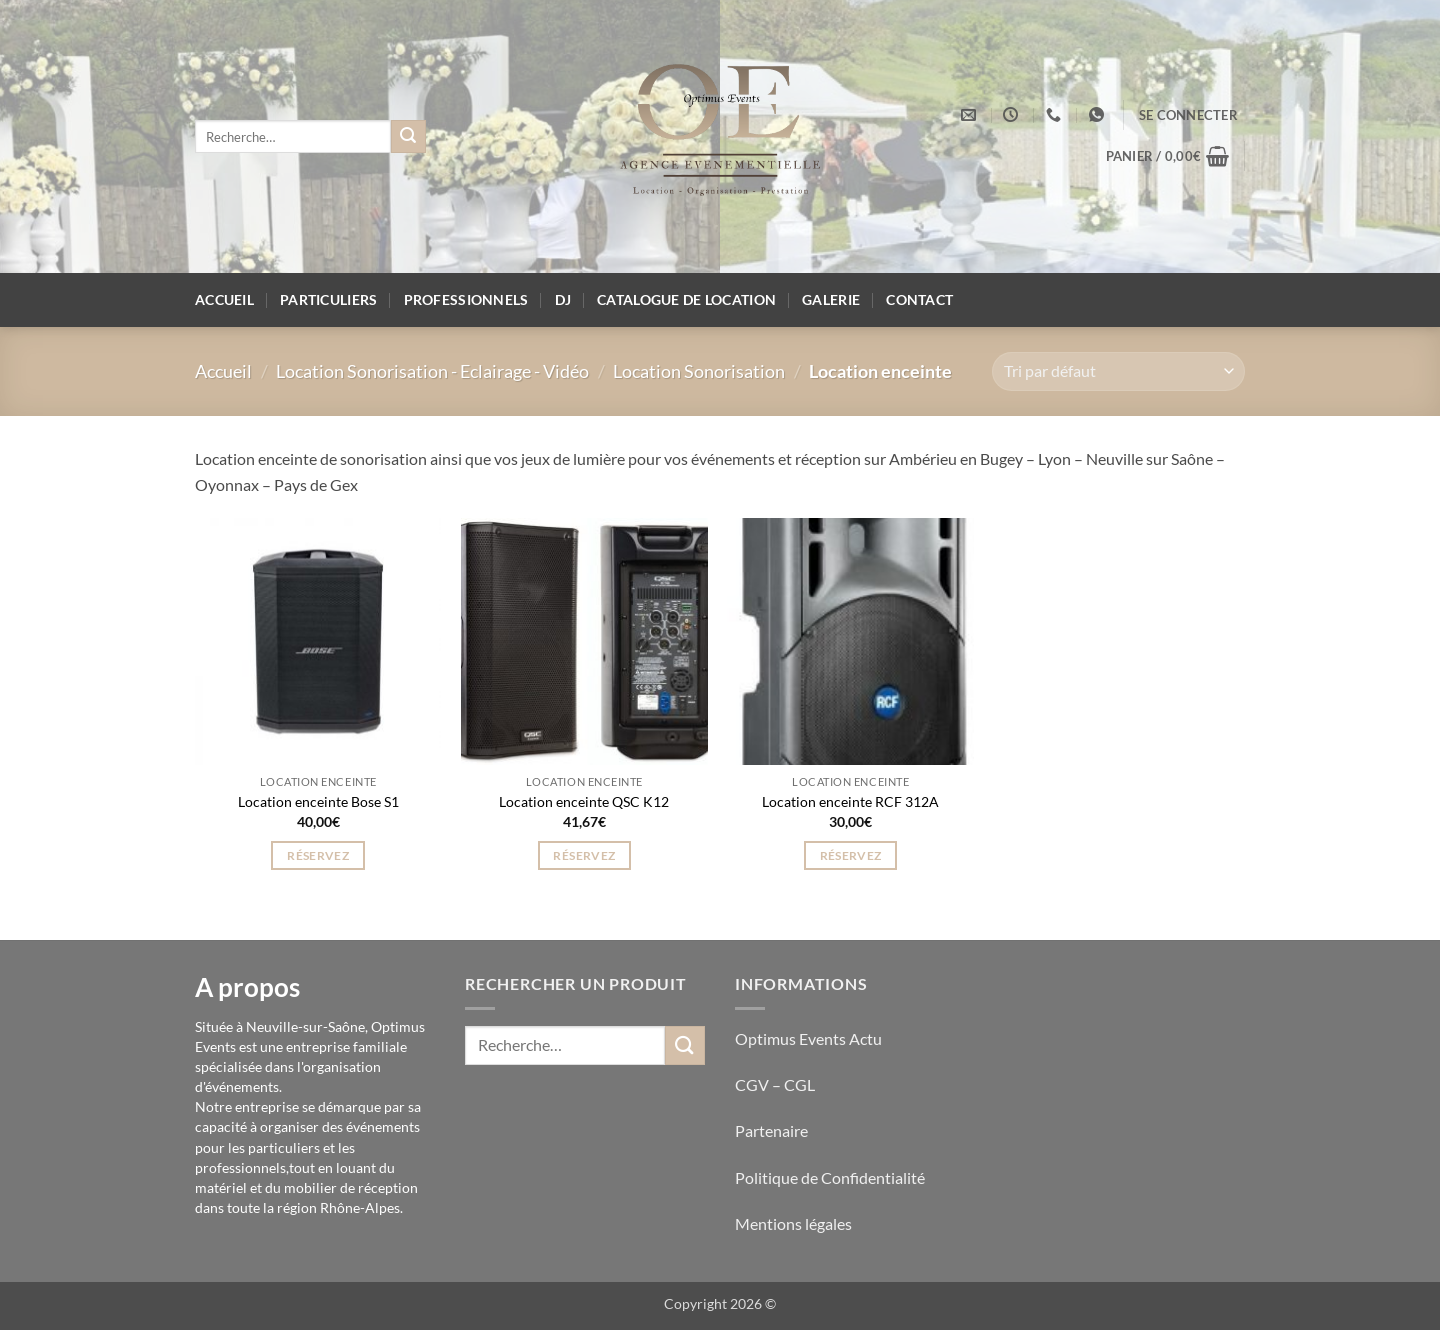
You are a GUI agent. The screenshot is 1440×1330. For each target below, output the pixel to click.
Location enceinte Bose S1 (318, 801)
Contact (919, 299)
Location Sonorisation (699, 371)
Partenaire (773, 1130)
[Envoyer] (408, 137)
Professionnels (466, 299)
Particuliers (328, 299)
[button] (1188, 115)
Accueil (224, 299)
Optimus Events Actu (808, 1038)
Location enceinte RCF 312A (850, 801)
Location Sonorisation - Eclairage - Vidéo (432, 371)
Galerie (831, 299)
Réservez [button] (318, 855)
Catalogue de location (686, 299)
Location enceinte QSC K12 (584, 801)
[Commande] (1118, 371)
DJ (563, 299)
